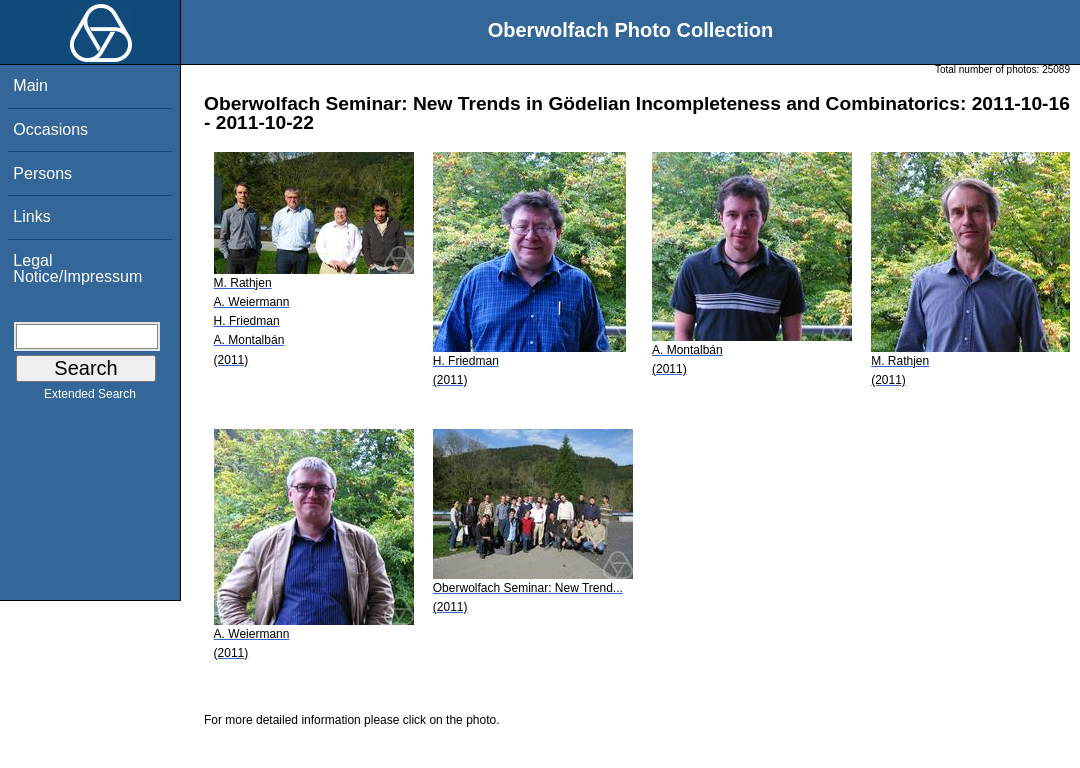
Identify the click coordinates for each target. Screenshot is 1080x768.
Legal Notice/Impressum (77, 268)
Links (31, 216)
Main (30, 85)
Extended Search (90, 398)
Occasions (50, 129)
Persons (42, 173)
